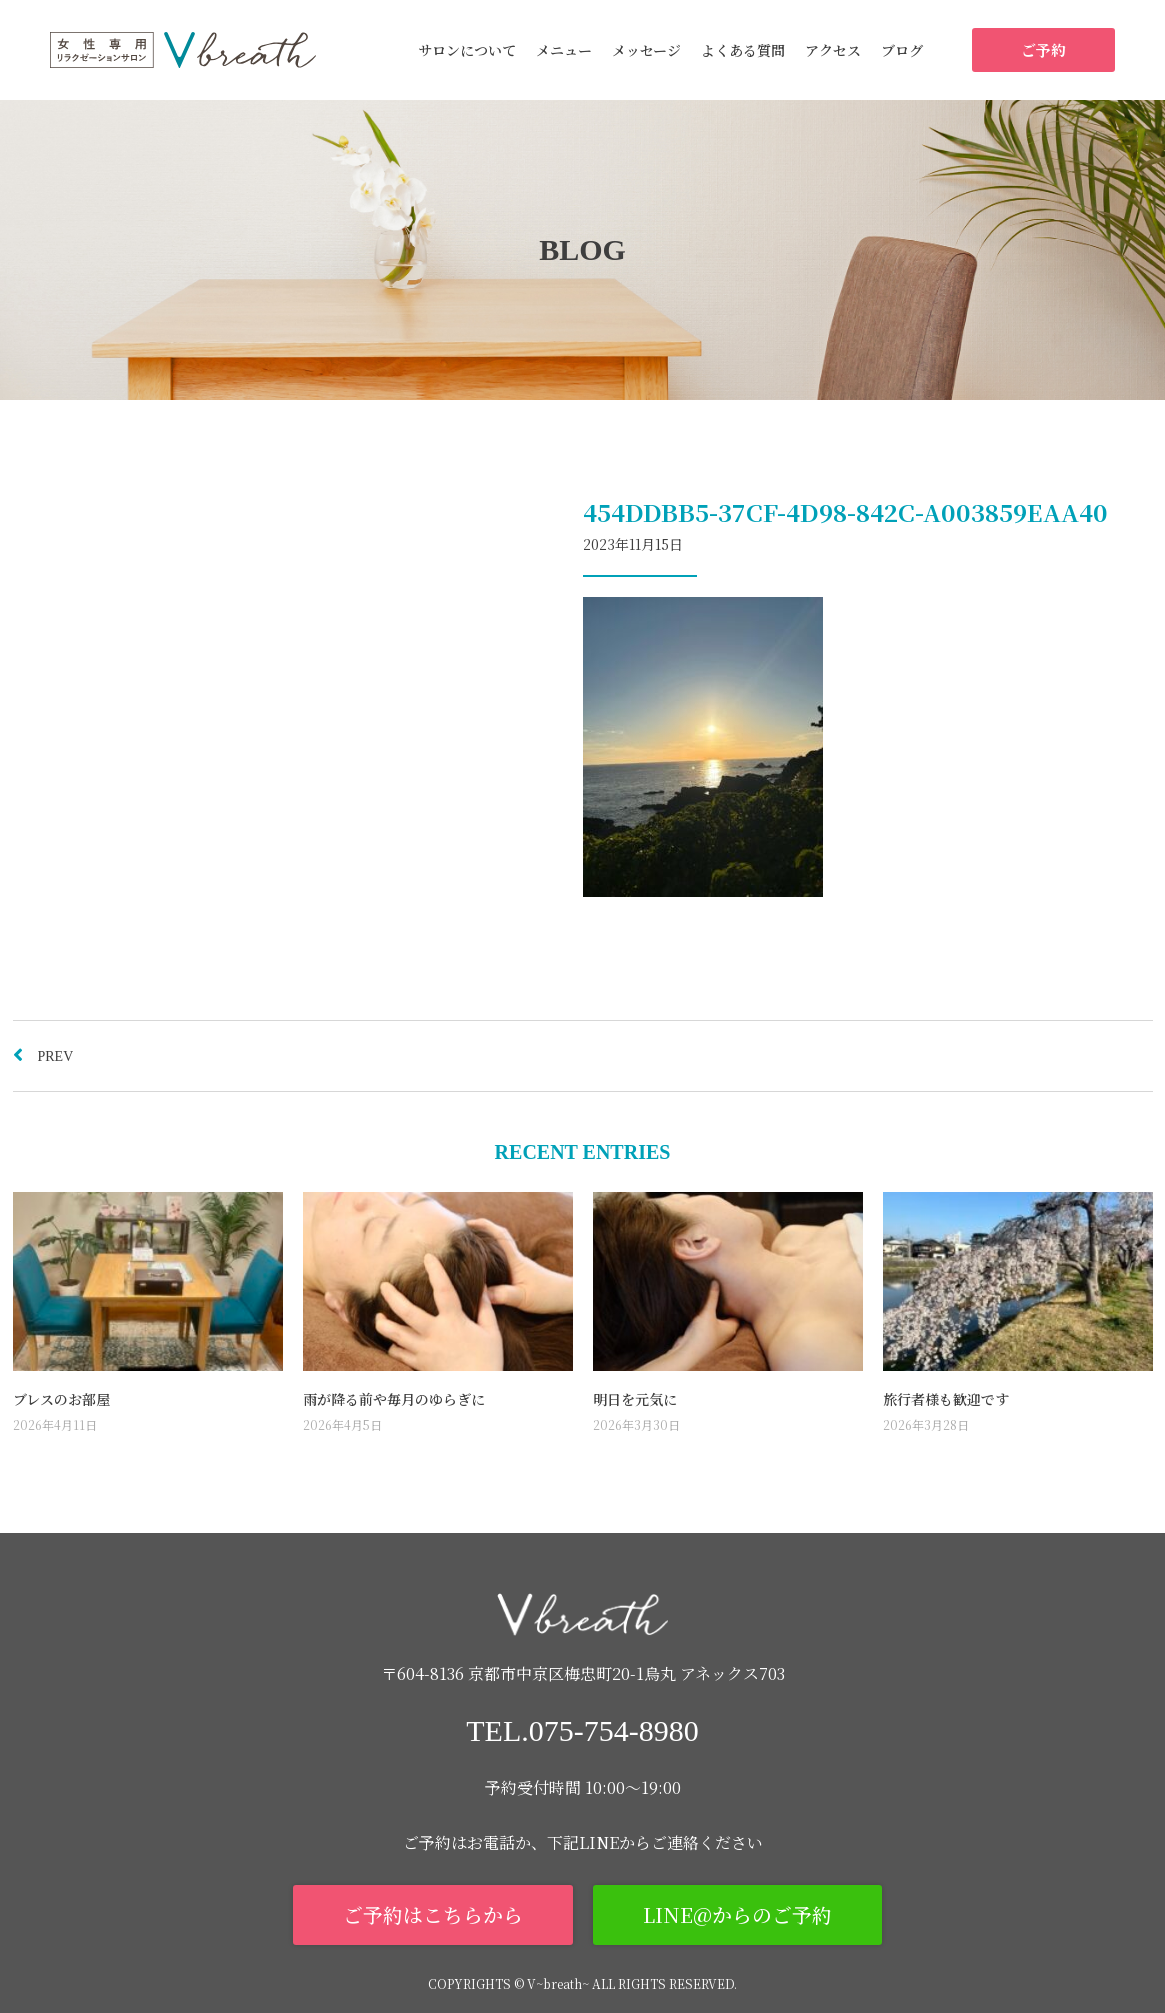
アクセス (833, 50)
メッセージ (646, 50)
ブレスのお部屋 (61, 1399)
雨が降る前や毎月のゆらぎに (394, 1399)
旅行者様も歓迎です (946, 1399)
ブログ (902, 50)
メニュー (564, 50)
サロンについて (467, 50)
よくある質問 (743, 50)
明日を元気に (635, 1399)
